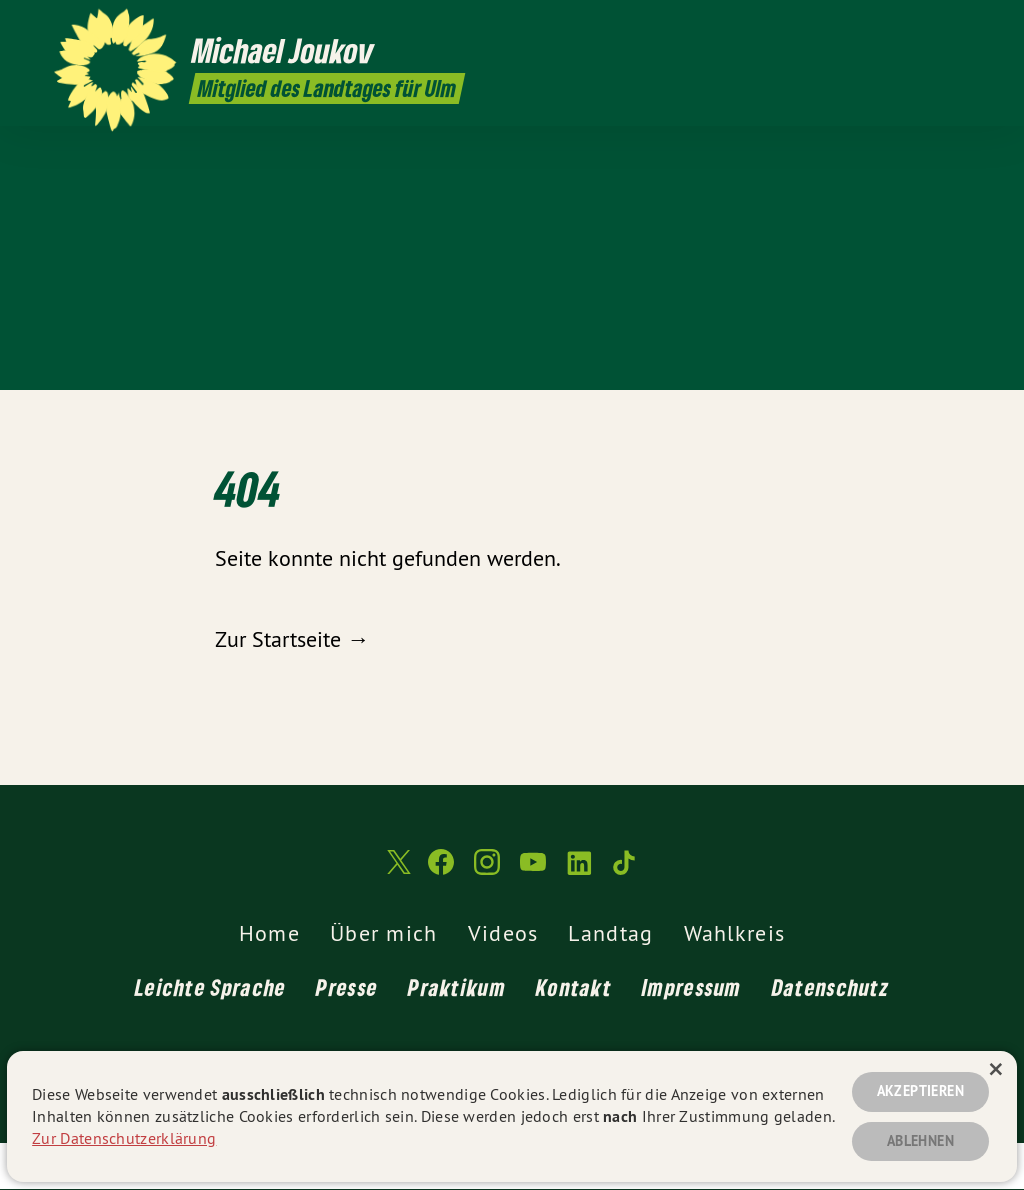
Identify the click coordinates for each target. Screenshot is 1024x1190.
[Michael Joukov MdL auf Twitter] (809, 27)
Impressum (692, 987)
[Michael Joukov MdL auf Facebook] (839, 27)
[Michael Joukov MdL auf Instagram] (869, 27)
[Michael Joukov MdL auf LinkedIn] (929, 27)
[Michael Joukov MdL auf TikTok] (959, 27)
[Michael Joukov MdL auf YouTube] (899, 27)
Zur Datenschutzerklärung (124, 1138)
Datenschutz (830, 987)
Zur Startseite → (292, 639)
